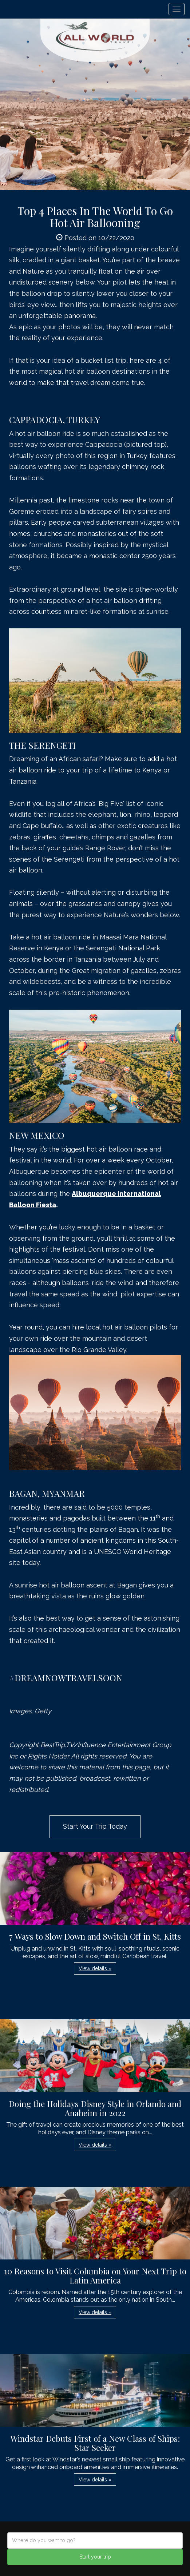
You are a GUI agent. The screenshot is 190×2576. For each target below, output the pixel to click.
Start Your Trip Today (95, 1826)
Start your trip (95, 2557)
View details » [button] (95, 1968)
